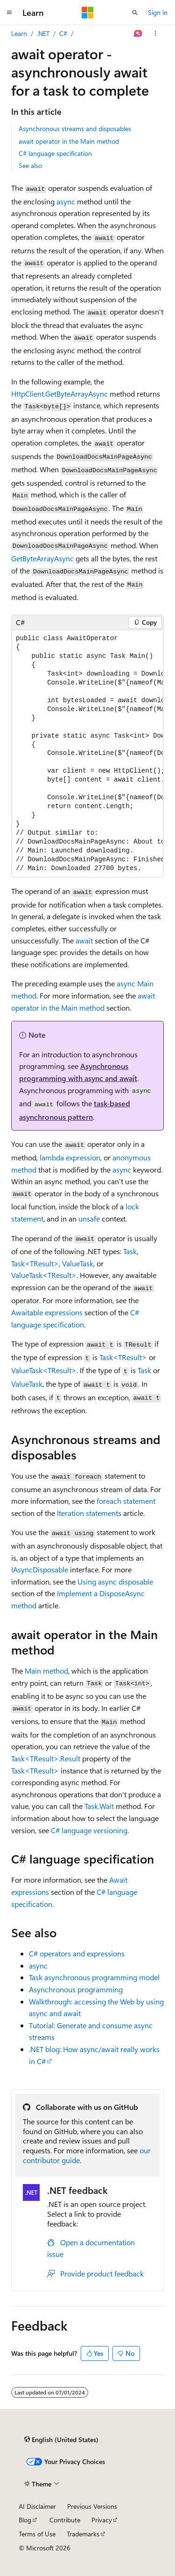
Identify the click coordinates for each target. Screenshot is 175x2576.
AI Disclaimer (37, 2506)
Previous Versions (92, 2506)
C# (63, 33)
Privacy (101, 2519)
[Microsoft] (88, 13)
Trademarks (83, 2533)
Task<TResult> (35, 1263)
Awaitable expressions (47, 1312)
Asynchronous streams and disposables (75, 128)
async (65, 201)
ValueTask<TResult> (44, 1275)
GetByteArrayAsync (42, 558)
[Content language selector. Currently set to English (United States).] (61, 2439)
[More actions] (155, 33)
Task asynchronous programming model (94, 1977)
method (46, 1670)
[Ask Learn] (138, 33)
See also (30, 165)
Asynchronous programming (76, 1989)
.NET (43, 33)
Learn (19, 33)
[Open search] (135, 12)
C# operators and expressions (77, 1953)
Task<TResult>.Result (45, 1758)
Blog (25, 2519)
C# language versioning (89, 1830)
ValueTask (77, 1263)
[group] (87, 753)
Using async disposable (115, 1581)
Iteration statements (89, 1513)
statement (126, 1501)
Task (130, 1251)
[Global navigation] (9, 12)
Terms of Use (37, 2533)
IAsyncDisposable (39, 1569)
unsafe (89, 1218)
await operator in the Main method (69, 141)
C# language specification (55, 153)
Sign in (158, 12)
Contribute (64, 2519)
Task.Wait (99, 1806)
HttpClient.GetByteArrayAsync (59, 393)
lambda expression (70, 1157)
